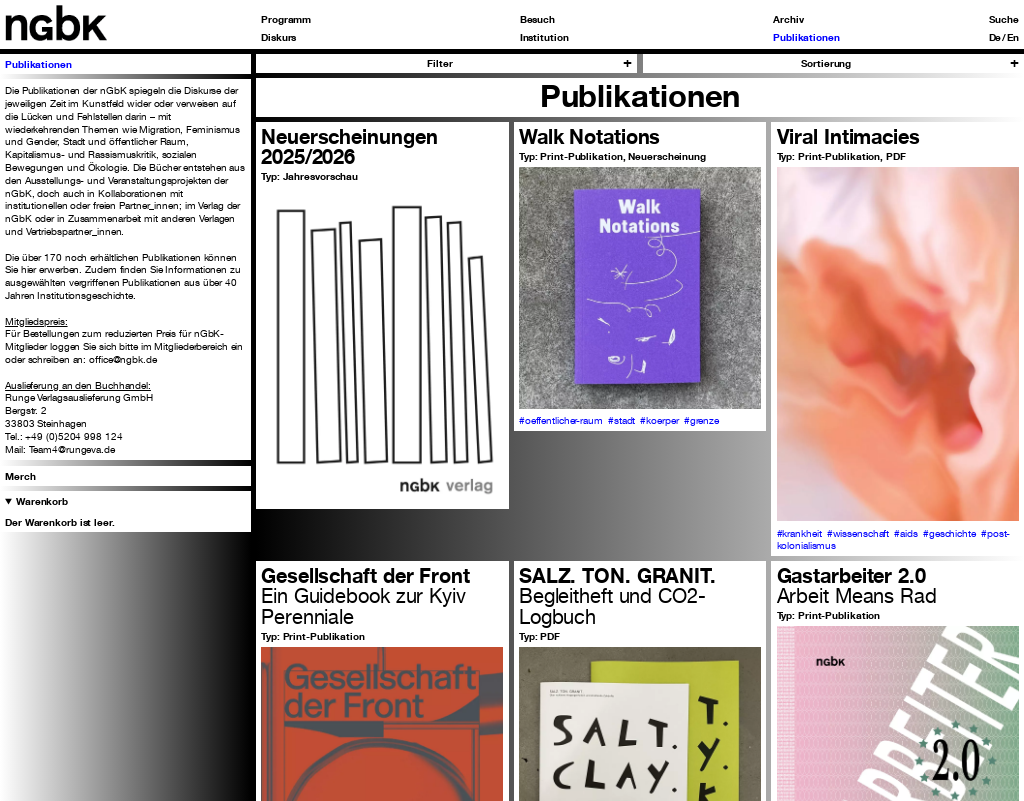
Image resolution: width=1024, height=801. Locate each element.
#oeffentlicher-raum (561, 420)
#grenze (701, 420)
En (1013, 37)
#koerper (659, 420)
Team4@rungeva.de (72, 449)
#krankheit (799, 533)
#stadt (621, 420)
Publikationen (806, 37)
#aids (906, 533)
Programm (286, 19)
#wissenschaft (858, 533)
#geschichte (949, 533)
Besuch (537, 19)
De (995, 37)
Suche (1004, 19)
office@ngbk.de (123, 359)
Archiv (788, 19)
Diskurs (278, 37)
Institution (544, 37)
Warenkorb (42, 501)
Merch (20, 476)
